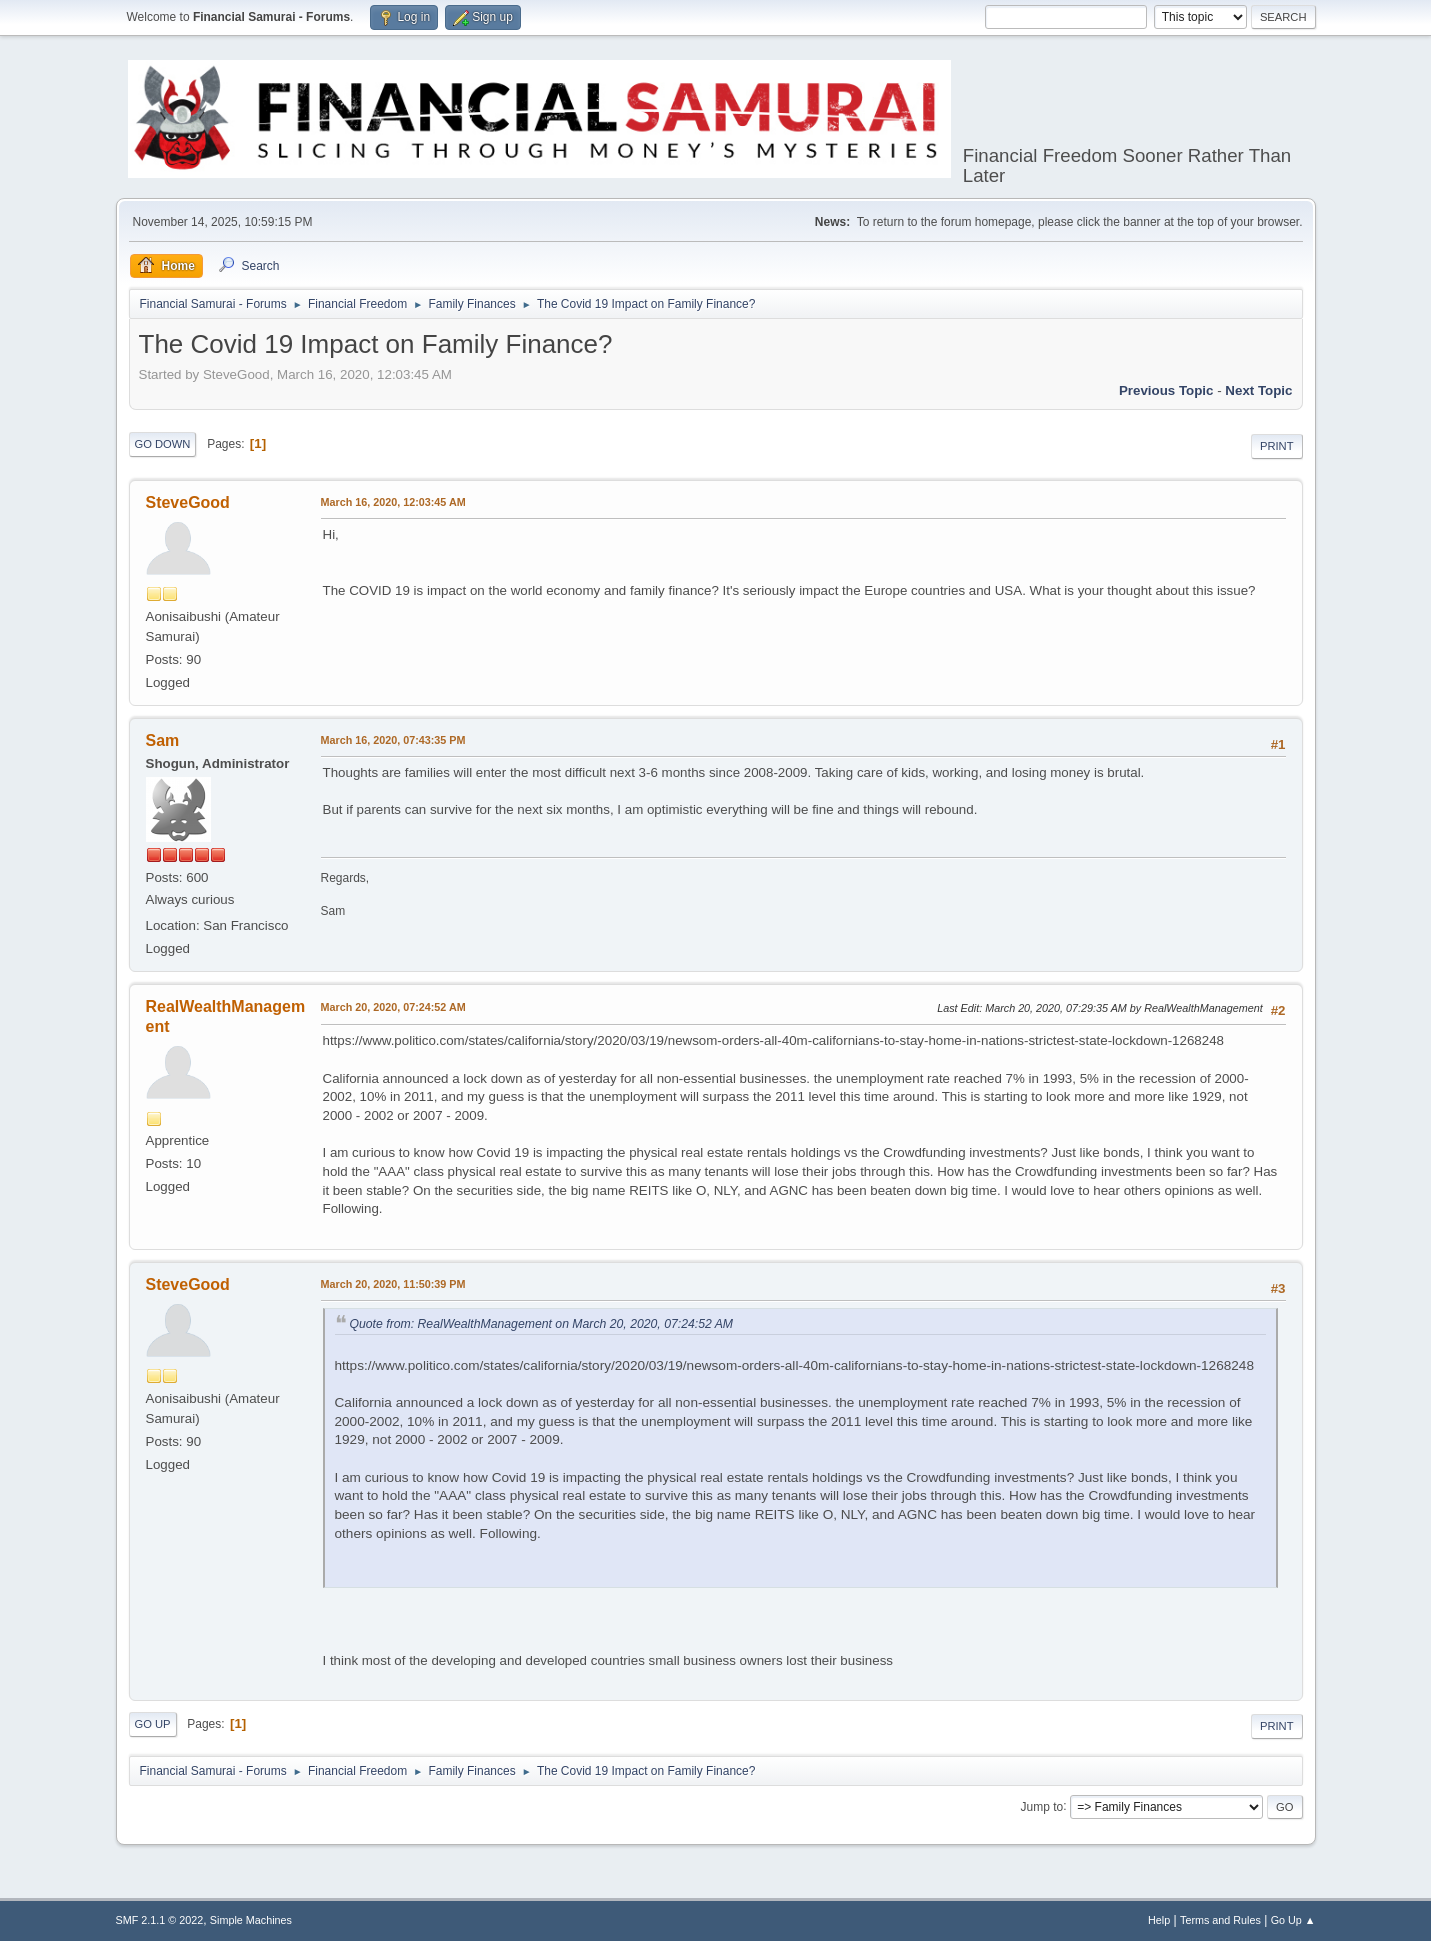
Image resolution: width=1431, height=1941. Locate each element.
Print (1277, 446)
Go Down (163, 444)
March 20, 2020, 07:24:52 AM (393, 1007)
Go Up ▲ (1293, 1920)
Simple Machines (251, 1920)
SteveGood (188, 502)
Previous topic (1166, 390)
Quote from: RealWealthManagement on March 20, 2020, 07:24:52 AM (542, 1324)
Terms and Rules (1220, 1920)
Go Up (153, 1724)
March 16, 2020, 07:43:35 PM (393, 740)
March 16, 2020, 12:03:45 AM (393, 502)
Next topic (1258, 390)
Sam (163, 740)
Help (1159, 1920)
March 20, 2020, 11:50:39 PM (393, 1284)
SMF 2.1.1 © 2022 (160, 1920)
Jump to (1042, 1806)
